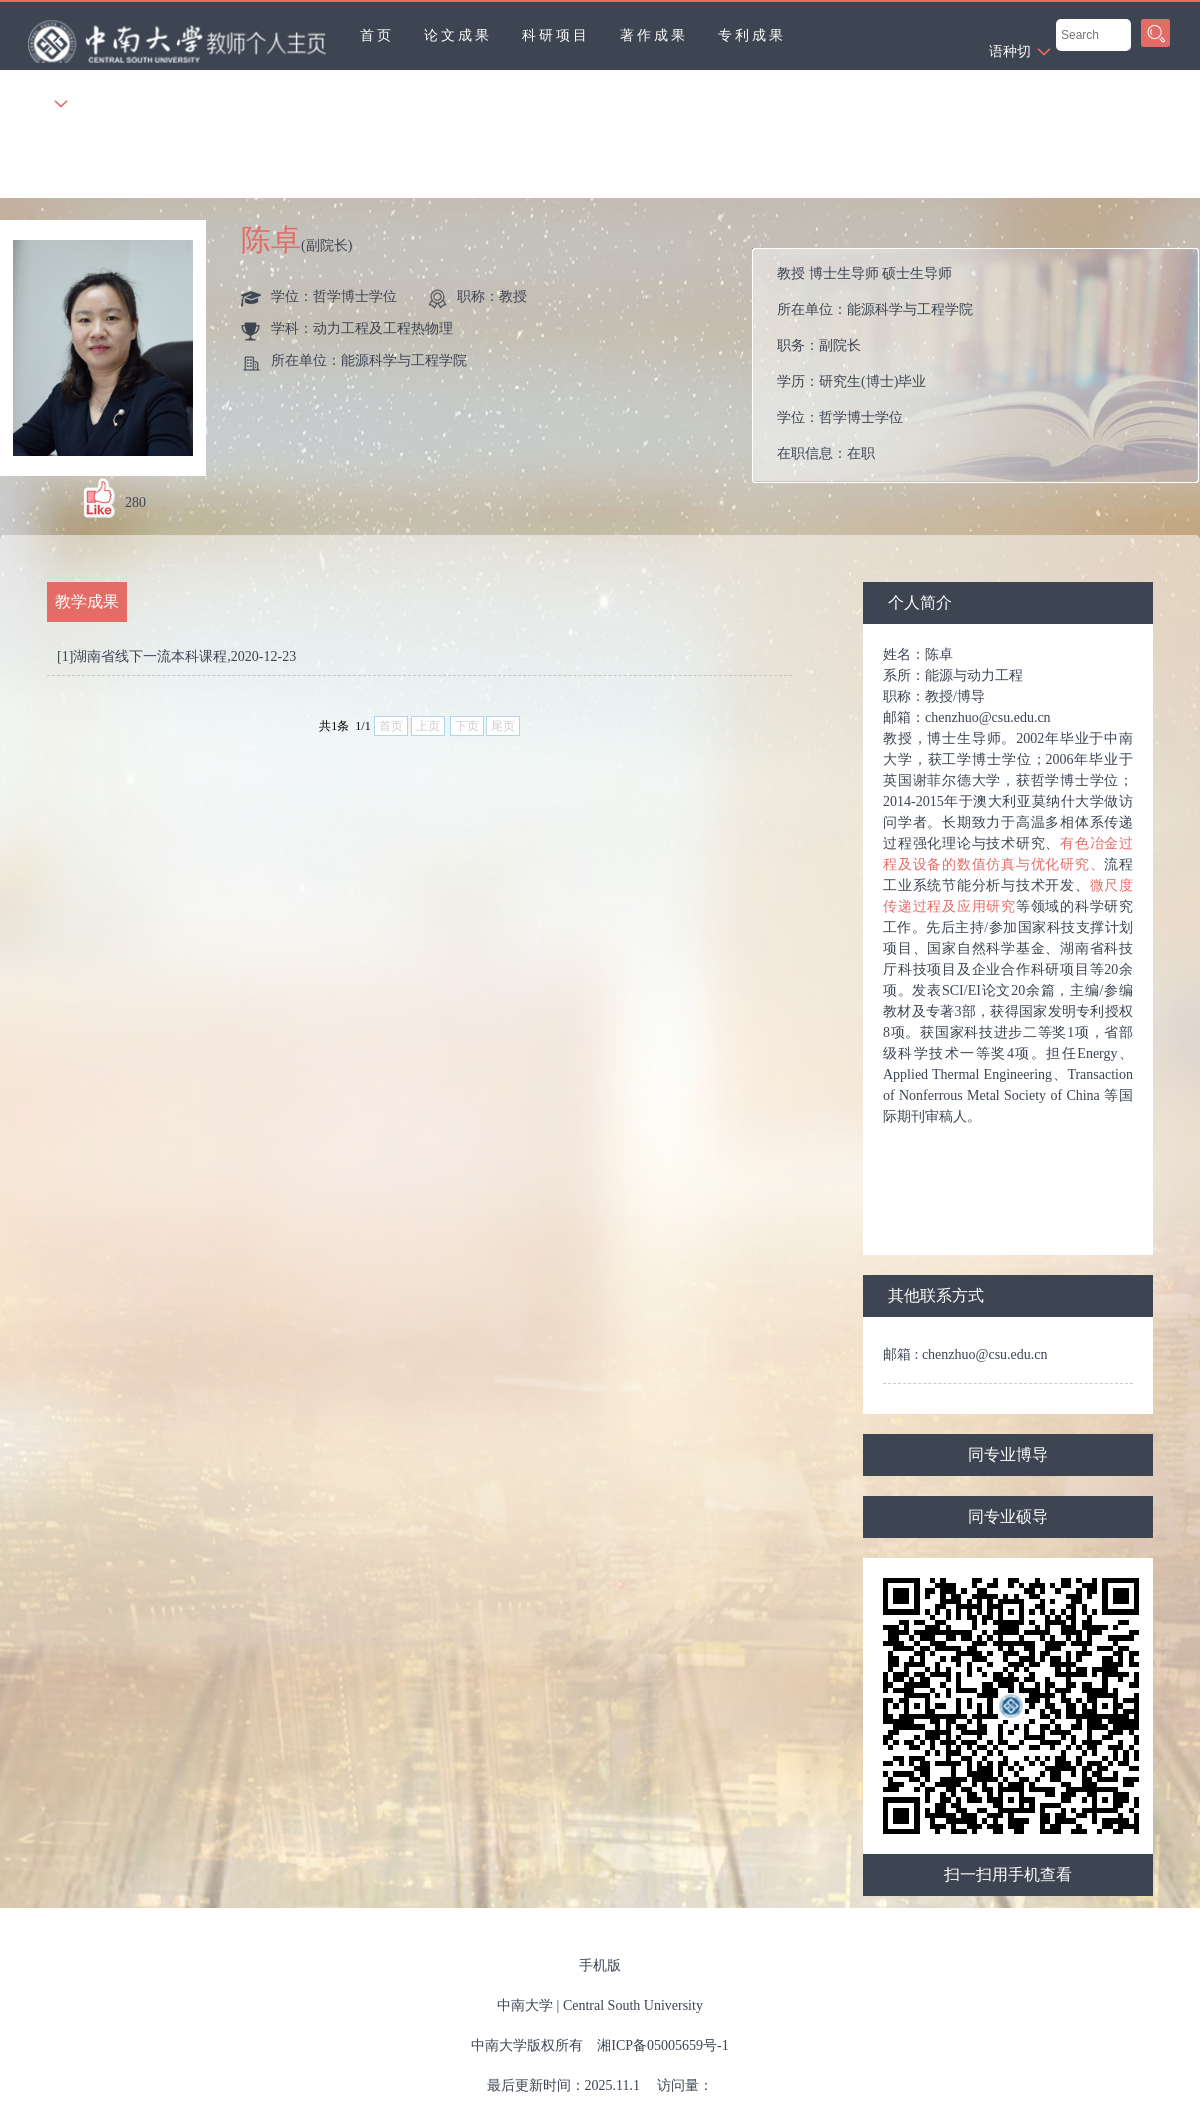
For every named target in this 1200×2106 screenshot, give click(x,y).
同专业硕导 (1008, 1516)
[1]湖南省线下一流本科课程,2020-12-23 (176, 656)
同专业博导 (1008, 1454)
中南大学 (525, 2005)
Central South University (633, 2005)
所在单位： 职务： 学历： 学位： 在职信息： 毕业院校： (983, 365)
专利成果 (752, 35)
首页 (377, 35)
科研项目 (556, 35)
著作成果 (654, 35)
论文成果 (458, 35)
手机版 (600, 1965)
